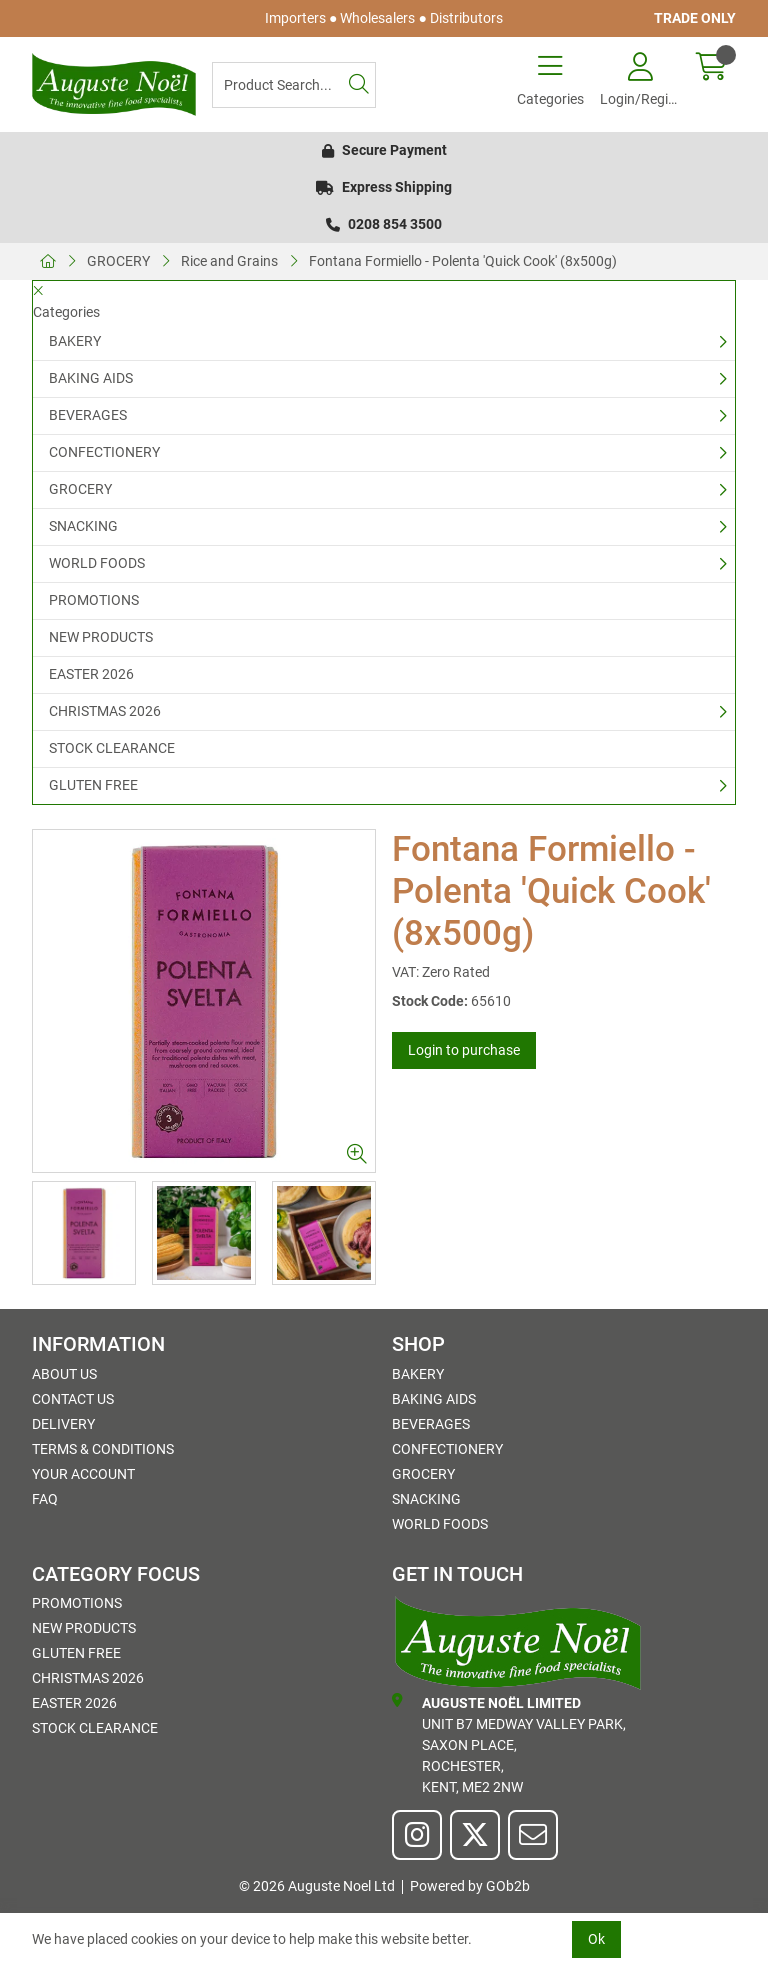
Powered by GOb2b (470, 1886)
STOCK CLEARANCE (112, 748)
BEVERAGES (88, 415)
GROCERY (118, 261)
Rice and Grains (229, 261)
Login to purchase (464, 1050)
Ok (596, 1939)
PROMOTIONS (94, 600)
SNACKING (83, 526)
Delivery (63, 1424)
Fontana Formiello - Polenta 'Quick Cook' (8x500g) (463, 261)
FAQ (45, 1499)
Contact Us (73, 1399)
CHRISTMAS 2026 (105, 711)
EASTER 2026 (91, 674)
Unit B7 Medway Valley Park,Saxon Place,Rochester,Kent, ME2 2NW (509, 1744)
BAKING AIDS (91, 378)
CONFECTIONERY (104, 452)
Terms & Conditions (103, 1449)
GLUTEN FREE (93, 785)
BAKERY (75, 341)
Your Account (83, 1474)
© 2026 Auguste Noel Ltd (317, 1886)
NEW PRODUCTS (101, 637)
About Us (64, 1374)
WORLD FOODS (97, 563)
